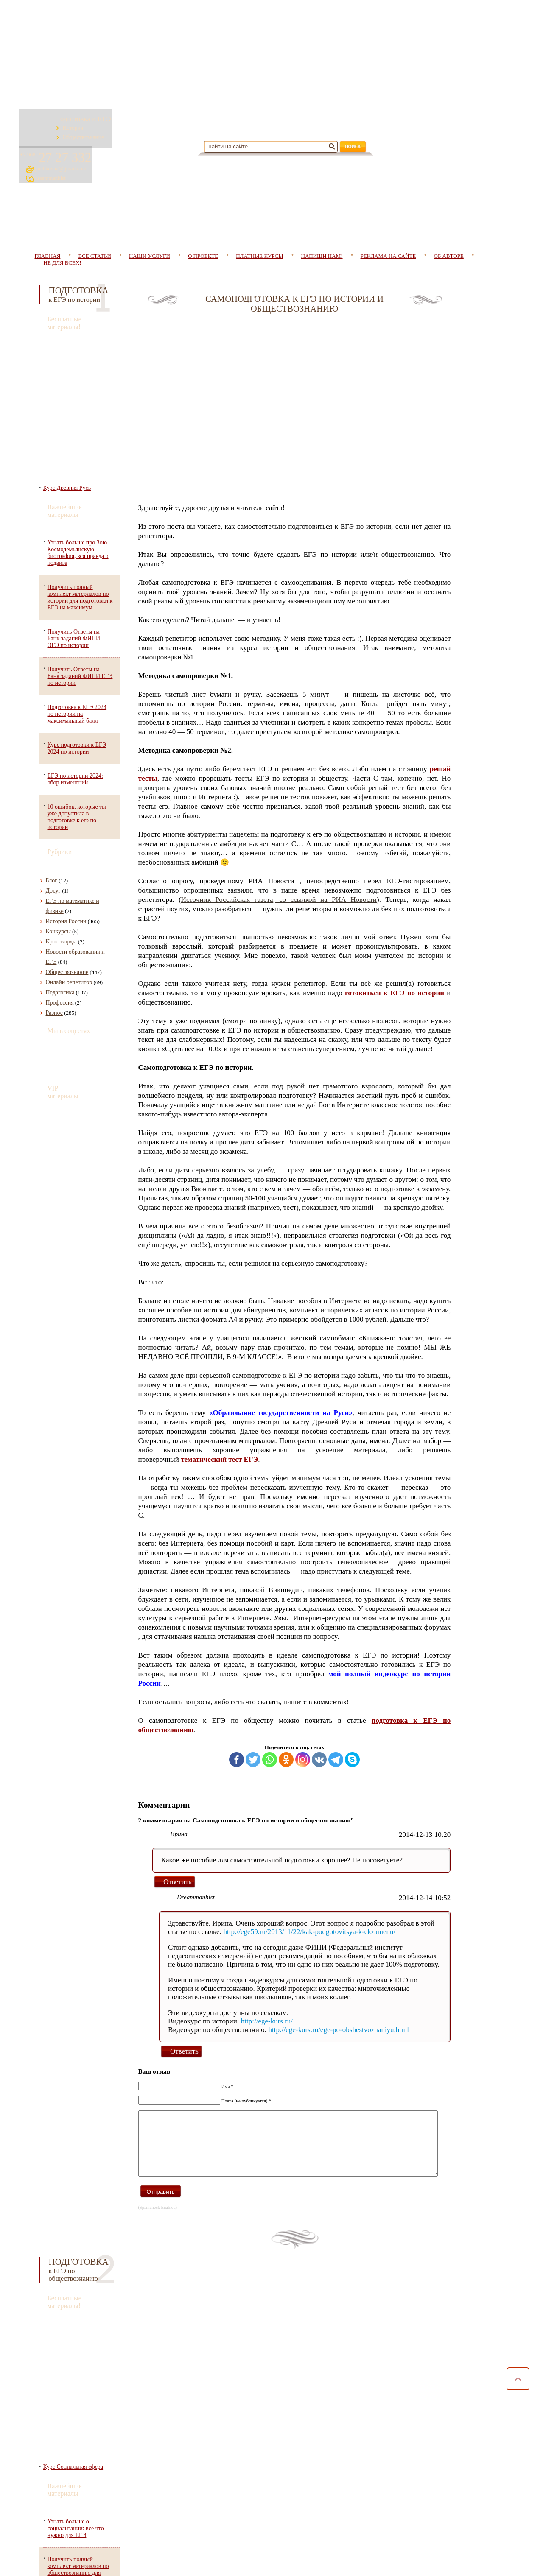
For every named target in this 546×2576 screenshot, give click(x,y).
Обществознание (92, 134)
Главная (42, 2559)
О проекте (203, 212)
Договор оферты (46, 2507)
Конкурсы (58, 888)
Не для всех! (62, 219)
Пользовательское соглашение (62, 2495)
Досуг (53, 847)
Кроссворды (61, 898)
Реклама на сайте (388, 212)
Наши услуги (149, 212)
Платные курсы (259, 212)
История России (66, 877)
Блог (52, 837)
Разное (54, 969)
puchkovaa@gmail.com (465, 128)
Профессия (60, 959)
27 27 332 (465, 117)
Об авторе (449, 212)
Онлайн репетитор (69, 938)
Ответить (185, 1961)
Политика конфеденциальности (64, 2482)
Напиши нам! (322, 212)
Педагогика (60, 949)
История (81, 125)
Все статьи (91, 2559)
